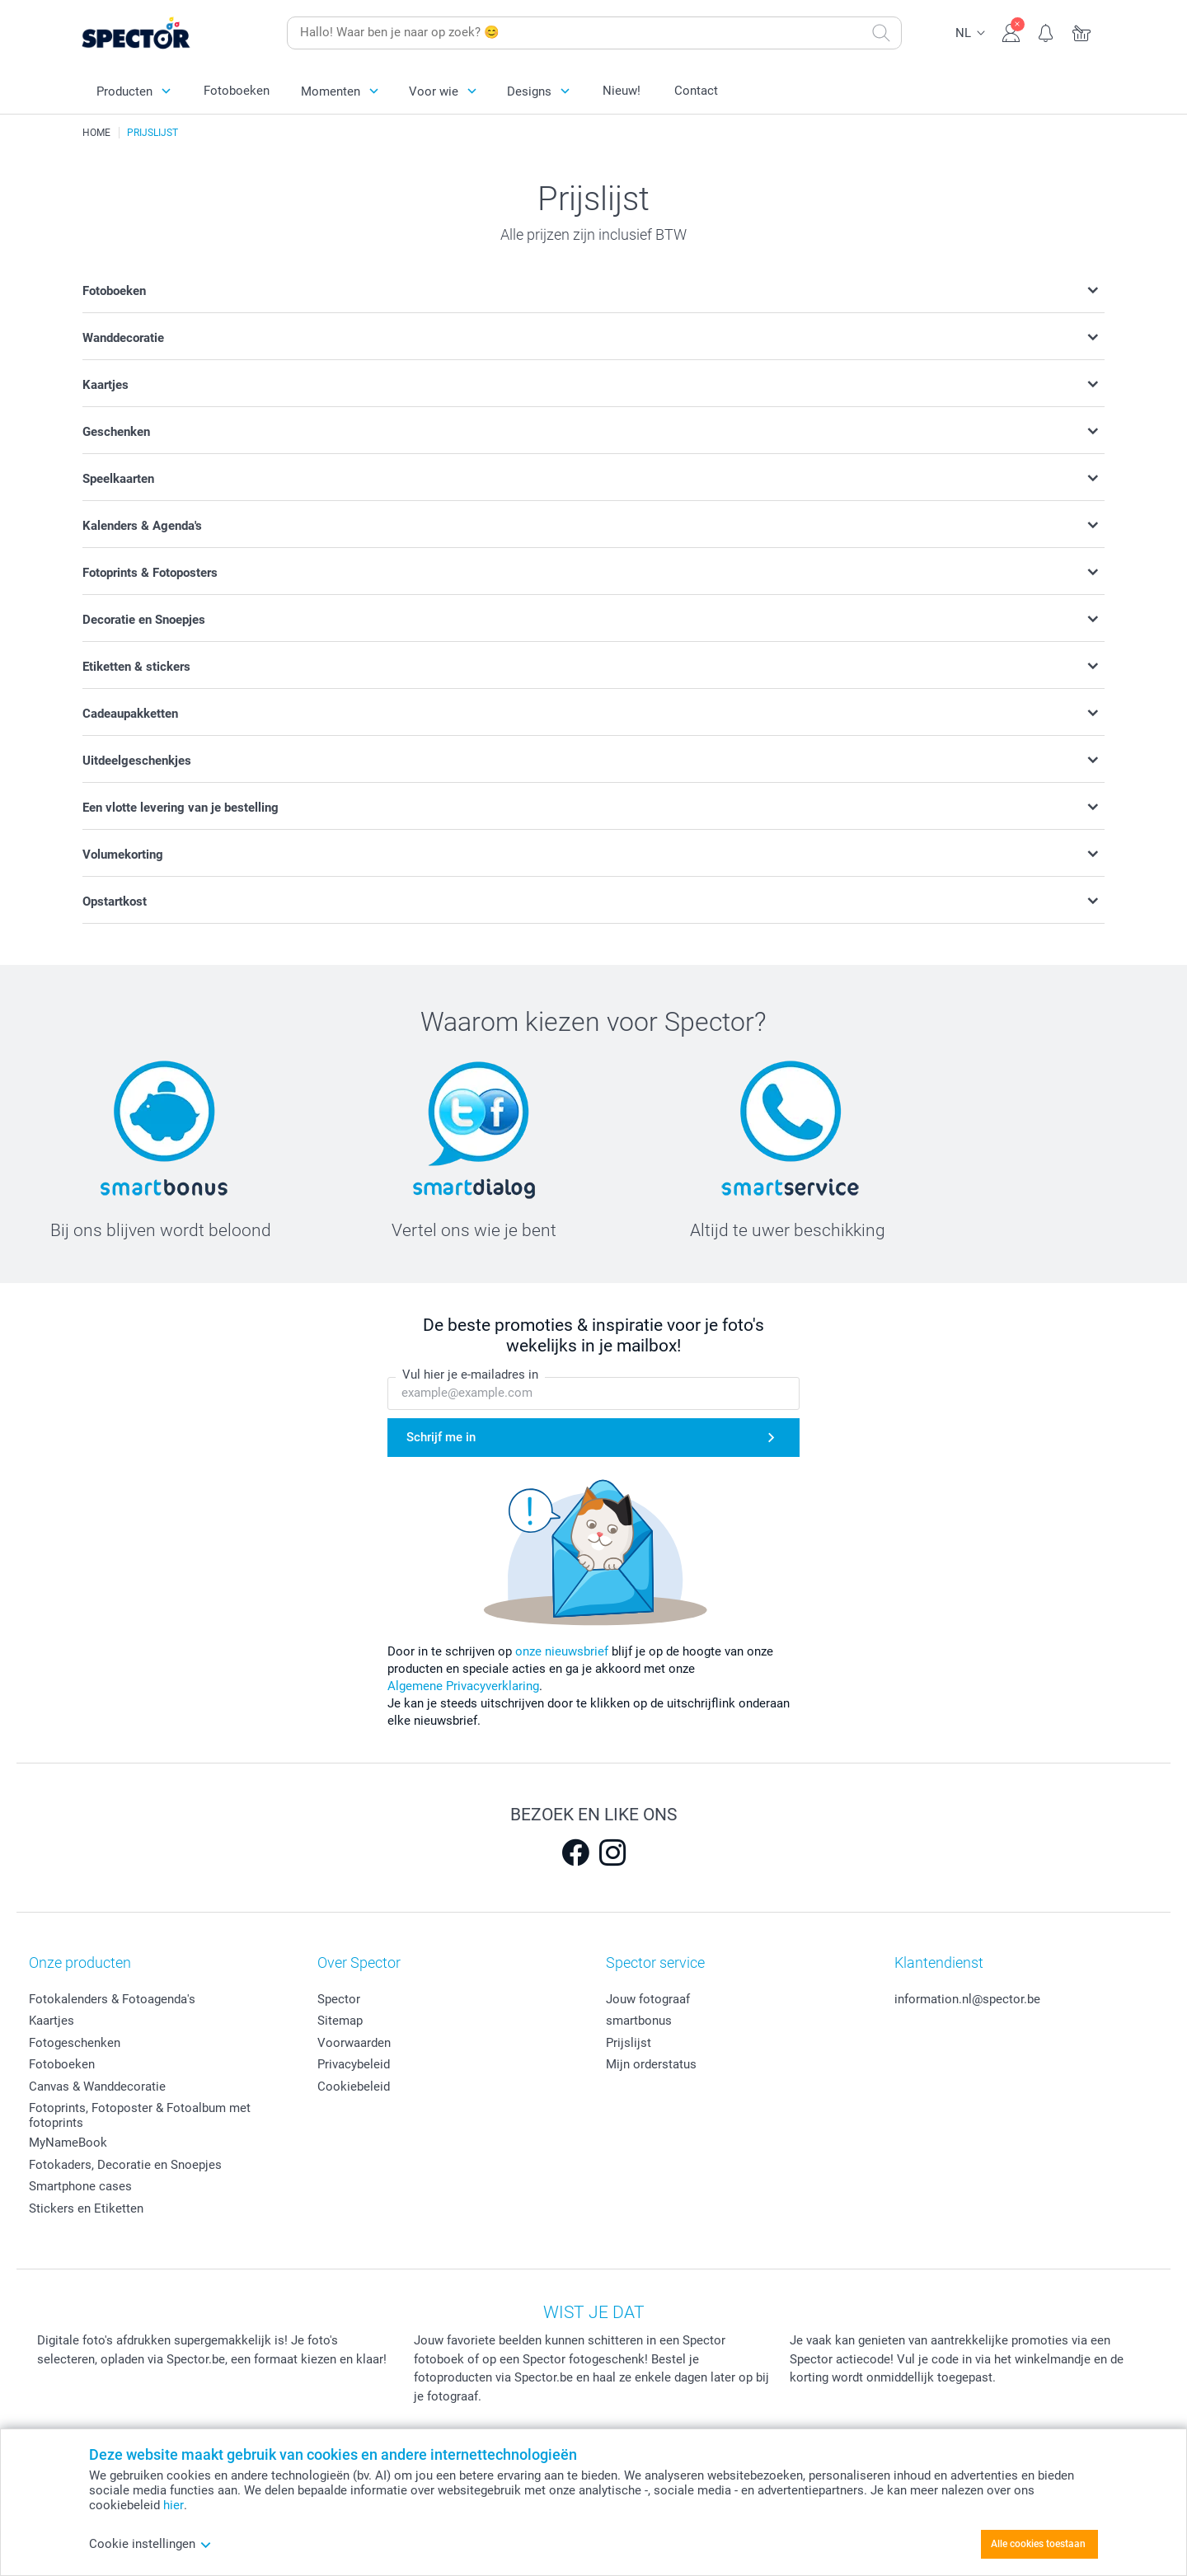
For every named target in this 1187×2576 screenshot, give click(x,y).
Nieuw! (621, 90)
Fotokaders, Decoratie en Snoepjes (125, 2164)
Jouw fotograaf (648, 1999)
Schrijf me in (441, 1438)
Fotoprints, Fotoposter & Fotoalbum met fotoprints (140, 2115)
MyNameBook (68, 2142)
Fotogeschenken (74, 2042)
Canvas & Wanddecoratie (97, 2086)
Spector (338, 1999)
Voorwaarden (354, 2042)
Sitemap (340, 2020)
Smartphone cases (80, 2186)
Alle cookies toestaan (1038, 2544)
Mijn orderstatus (651, 2064)
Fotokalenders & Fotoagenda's (112, 1999)
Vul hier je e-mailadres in (470, 1375)
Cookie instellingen (150, 2543)
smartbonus (639, 2020)
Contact (696, 90)
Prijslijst (628, 2042)
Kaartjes (51, 2020)
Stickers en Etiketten (86, 2208)
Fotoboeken (237, 90)
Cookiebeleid (353, 2086)
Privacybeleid (353, 2064)
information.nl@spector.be (967, 1999)
